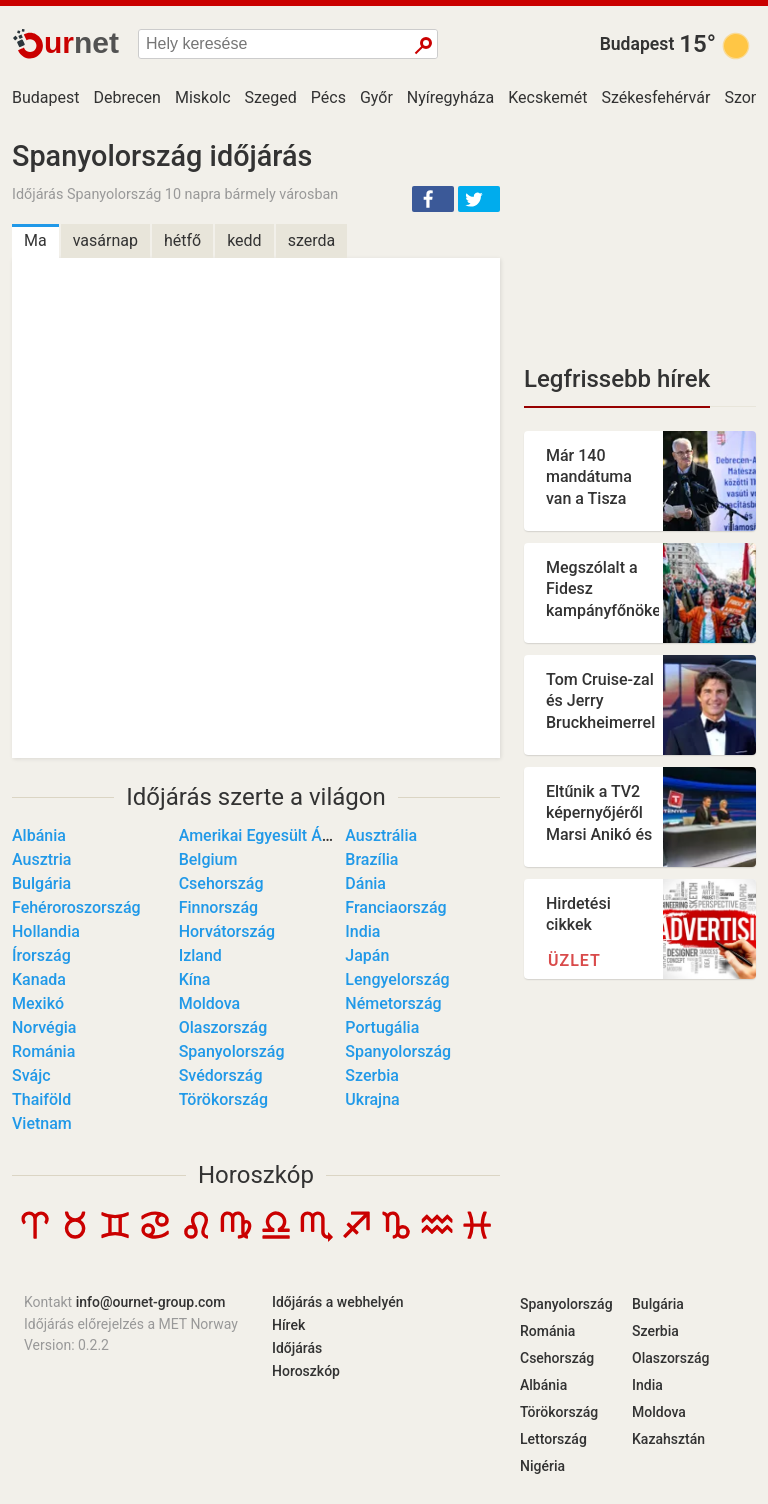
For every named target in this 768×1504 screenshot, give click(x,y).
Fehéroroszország (76, 907)
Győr (376, 97)
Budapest (637, 44)
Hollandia (46, 931)
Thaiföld (41, 1099)
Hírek (288, 1325)
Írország (41, 955)
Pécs (328, 97)
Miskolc (203, 97)
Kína (195, 979)
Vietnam (42, 1123)
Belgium (208, 859)
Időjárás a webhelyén (337, 1302)
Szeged (271, 97)
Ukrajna (372, 1099)
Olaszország (223, 1027)
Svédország (221, 1075)
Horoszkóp (256, 1175)
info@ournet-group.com (151, 1302)
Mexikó (38, 1003)
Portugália (382, 1027)
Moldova (210, 1003)
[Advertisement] (640, 240)
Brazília (371, 859)
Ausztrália (381, 835)
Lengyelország (397, 979)
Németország (393, 1003)
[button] (433, 199)
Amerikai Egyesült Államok (274, 835)
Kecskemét (547, 97)
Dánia (365, 883)
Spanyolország (232, 1051)
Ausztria (41, 859)
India (362, 931)
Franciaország (395, 907)
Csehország (221, 883)
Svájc (31, 1075)
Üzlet (574, 960)
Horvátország (227, 931)
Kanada (39, 979)
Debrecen (126, 97)
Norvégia (44, 1027)
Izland (200, 955)
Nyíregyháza (450, 97)
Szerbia (372, 1075)
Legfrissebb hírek (617, 379)
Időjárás (297, 1348)
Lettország (553, 1439)
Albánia (39, 835)
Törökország (223, 1099)
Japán (367, 955)
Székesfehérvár (655, 97)
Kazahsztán (668, 1439)
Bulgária (41, 883)
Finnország (218, 907)
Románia (43, 1051)
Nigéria (542, 1466)
